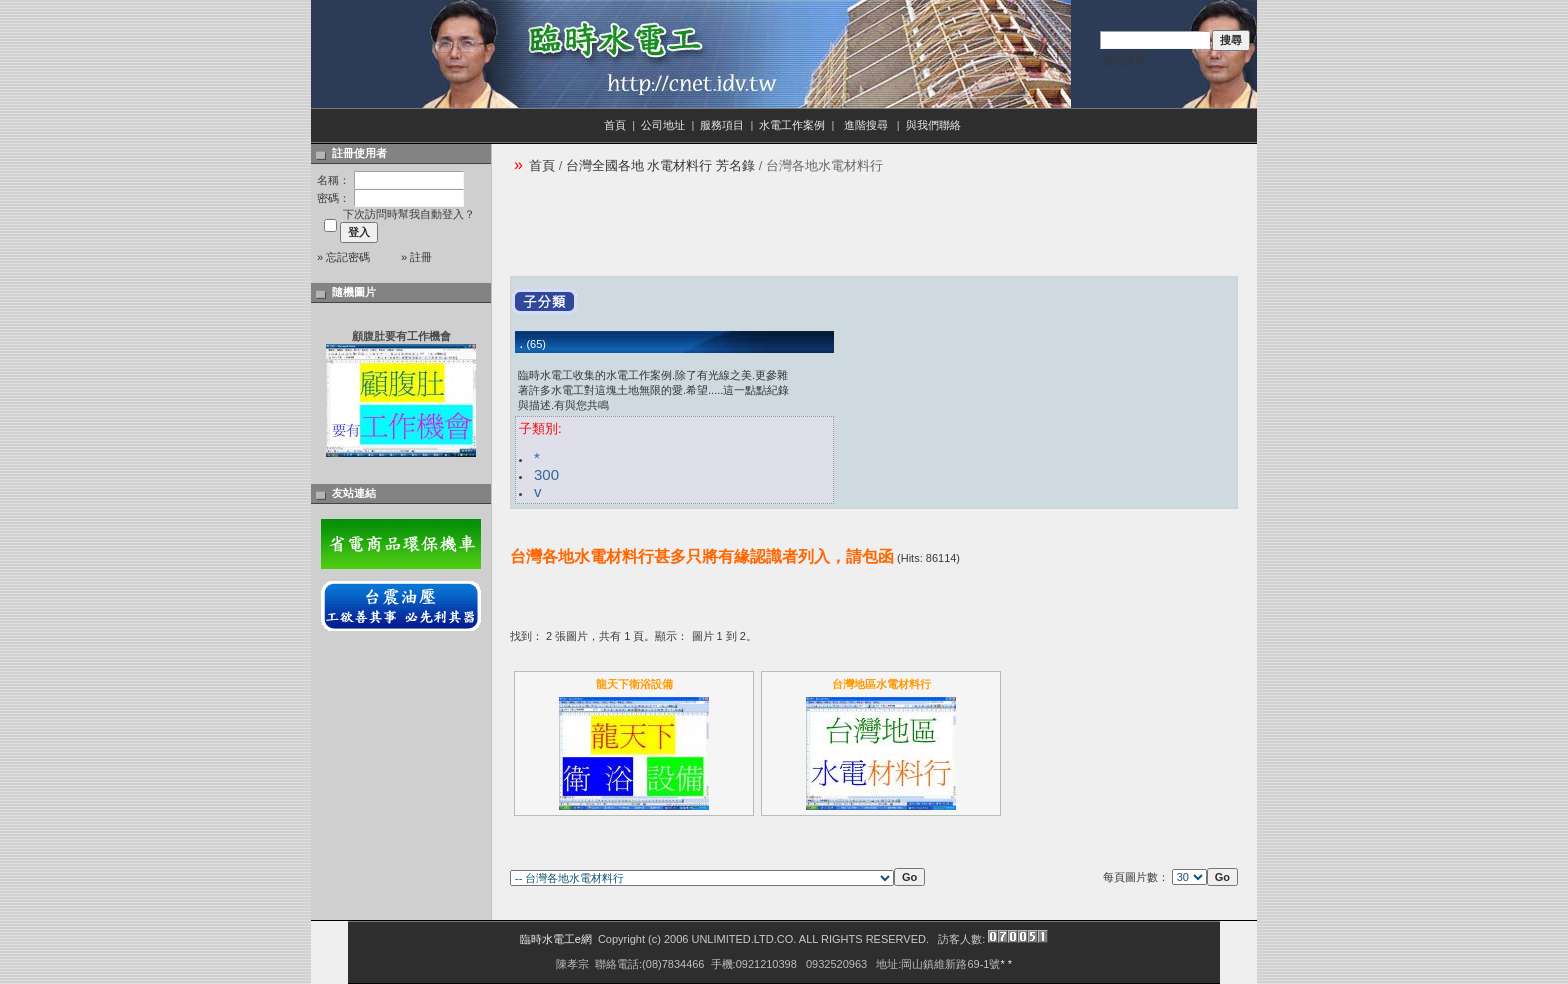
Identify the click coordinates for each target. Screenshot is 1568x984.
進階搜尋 (1124, 60)
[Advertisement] (874, 231)
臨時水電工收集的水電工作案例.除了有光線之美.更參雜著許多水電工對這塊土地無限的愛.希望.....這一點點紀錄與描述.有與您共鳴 (653, 390)
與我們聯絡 (935, 125)
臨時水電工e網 (556, 939)
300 (546, 474)
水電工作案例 (792, 125)
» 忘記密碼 (343, 257)
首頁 (615, 125)
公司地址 (663, 125)
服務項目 (722, 125)
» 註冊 (416, 257)
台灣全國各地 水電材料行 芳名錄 (660, 165)
